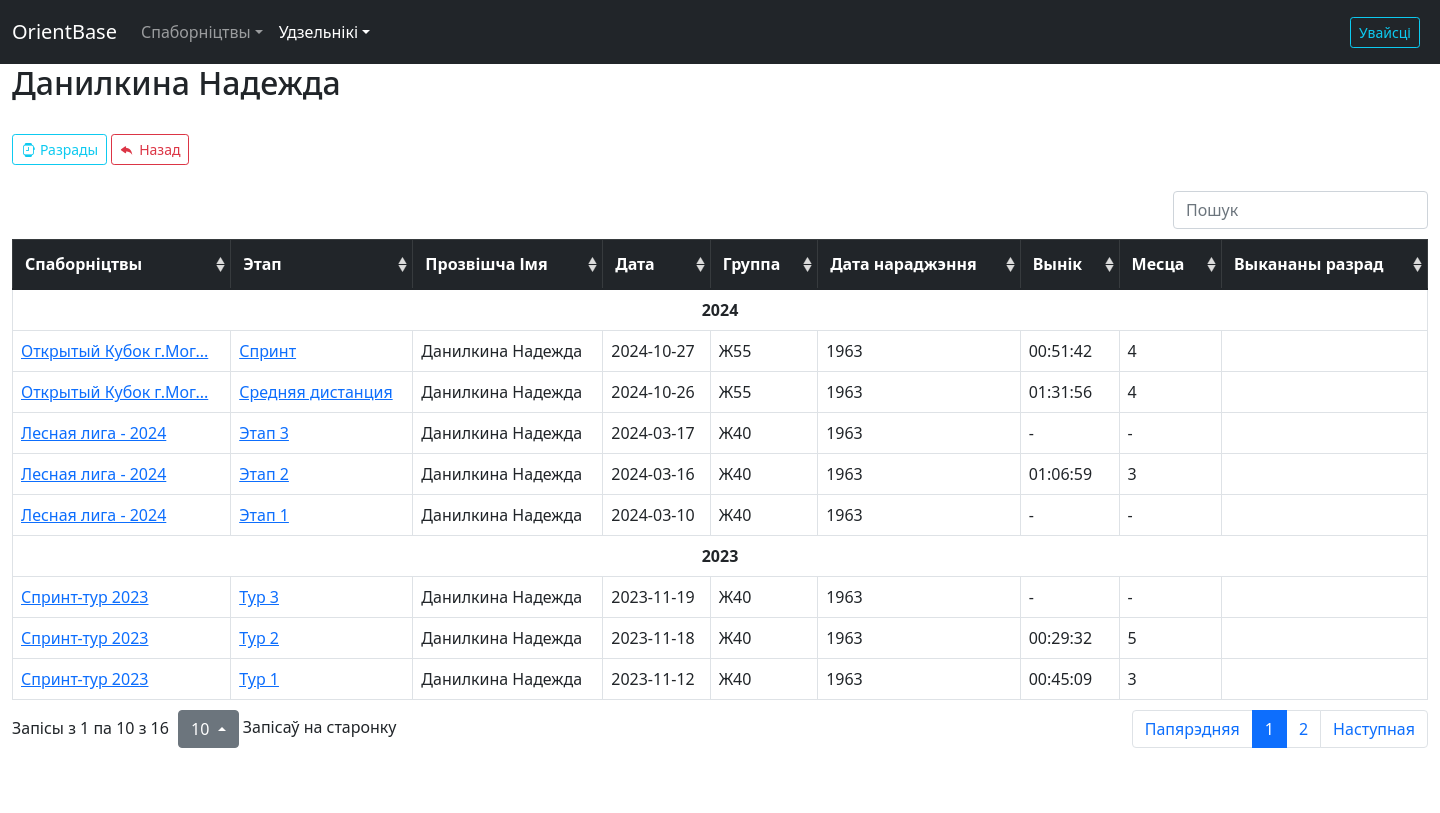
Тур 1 (259, 679)
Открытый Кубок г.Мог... (114, 351)
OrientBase (64, 31)
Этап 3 (264, 433)
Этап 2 (264, 474)
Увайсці (1385, 32)
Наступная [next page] (1374, 729)
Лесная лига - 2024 (93, 433)
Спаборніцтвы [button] (196, 32)
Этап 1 (264, 515)
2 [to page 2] (1303, 729)
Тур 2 (259, 638)
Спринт (267, 351)
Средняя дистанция (315, 392)
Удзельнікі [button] (318, 32)
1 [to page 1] (1269, 729)
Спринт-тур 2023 (84, 597)
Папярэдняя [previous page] (1192, 729)
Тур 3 (259, 597)
